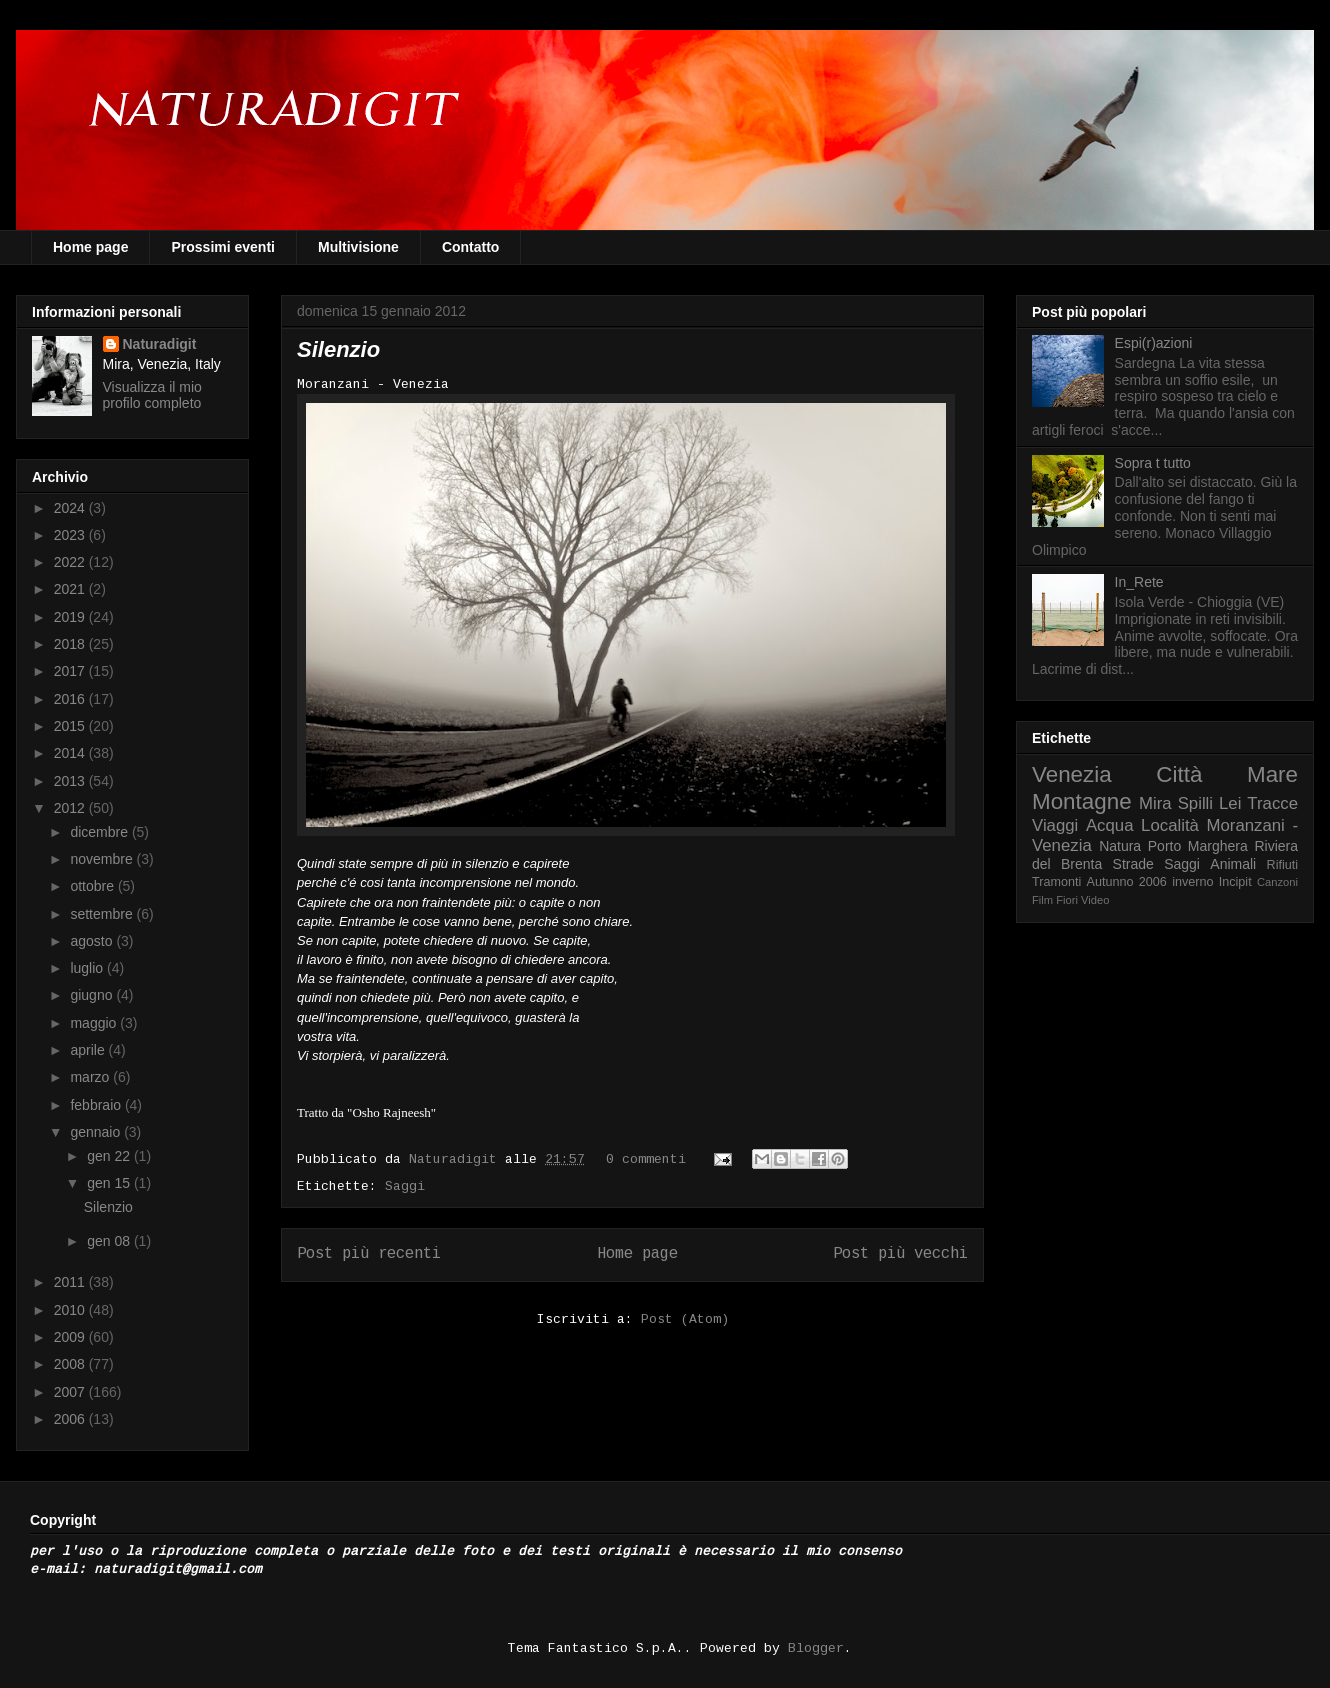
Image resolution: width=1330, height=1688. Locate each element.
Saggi (405, 1187)
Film (1042, 900)
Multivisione (358, 247)
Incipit (1235, 882)
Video (1095, 900)
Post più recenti (369, 1254)
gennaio (97, 1132)
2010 (71, 1310)
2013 (71, 781)
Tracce (1272, 803)
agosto (93, 941)
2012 (71, 808)
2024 (71, 508)
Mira (1155, 803)
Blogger (816, 1649)
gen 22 (110, 1156)
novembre (103, 859)
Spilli (1195, 803)
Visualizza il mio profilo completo (152, 395)
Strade (1133, 864)
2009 (71, 1337)
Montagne (1082, 801)
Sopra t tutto (1153, 463)
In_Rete (1139, 582)
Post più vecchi (900, 1254)
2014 (71, 753)
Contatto (471, 247)
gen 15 (110, 1183)
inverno (1192, 882)
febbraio (97, 1105)
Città (1179, 774)
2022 (71, 562)
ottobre (93, 886)
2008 (71, 1364)
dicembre (100, 832)
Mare (1272, 774)
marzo (91, 1077)
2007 (71, 1392)
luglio (88, 968)
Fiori (1067, 900)
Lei (1230, 803)
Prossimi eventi (223, 247)
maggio (95, 1023)
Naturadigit (457, 1160)
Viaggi (1055, 825)
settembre (103, 914)
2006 (71, 1419)
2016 (71, 699)
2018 (71, 644)
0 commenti (646, 1160)
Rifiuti (1283, 865)
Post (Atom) (685, 1320)
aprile (89, 1050)
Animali (1233, 864)
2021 (71, 589)
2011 (71, 1282)
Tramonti (1056, 882)
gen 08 (110, 1241)
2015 (71, 726)
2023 (71, 535)
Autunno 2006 (1127, 882)
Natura (1120, 846)
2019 (71, 617)
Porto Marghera (1198, 846)
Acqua (1110, 825)
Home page (90, 247)
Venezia (1072, 774)
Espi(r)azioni (1154, 343)
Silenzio (338, 349)
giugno (93, 995)
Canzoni (1277, 882)
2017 (71, 671)
